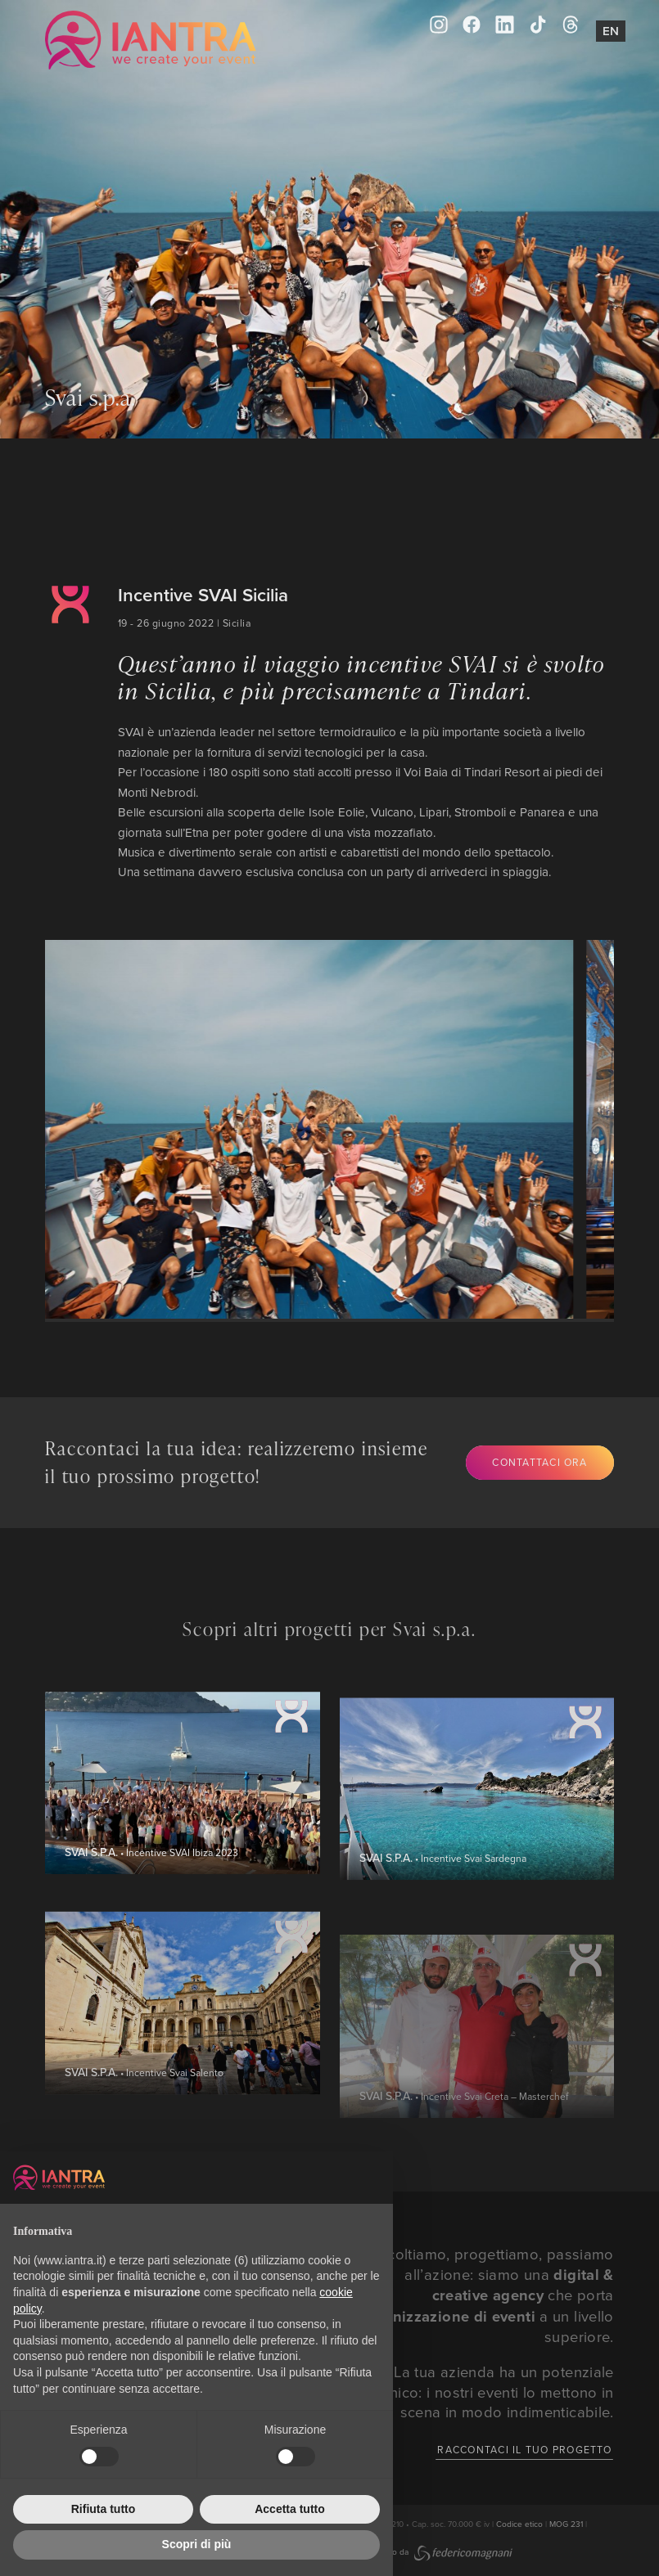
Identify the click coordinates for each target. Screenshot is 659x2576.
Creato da (442, 2551)
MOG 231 (566, 2523)
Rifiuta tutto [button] (103, 2508)
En (611, 30)
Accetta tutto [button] (290, 2508)
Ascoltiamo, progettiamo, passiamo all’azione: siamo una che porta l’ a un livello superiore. (482, 2295)
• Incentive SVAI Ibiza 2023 (151, 1920)
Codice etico (519, 2523)
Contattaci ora (539, 1462)
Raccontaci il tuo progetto (524, 2450)
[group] (295, 1129)
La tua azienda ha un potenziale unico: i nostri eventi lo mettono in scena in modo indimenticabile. (497, 2391)
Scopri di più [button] (197, 2544)
